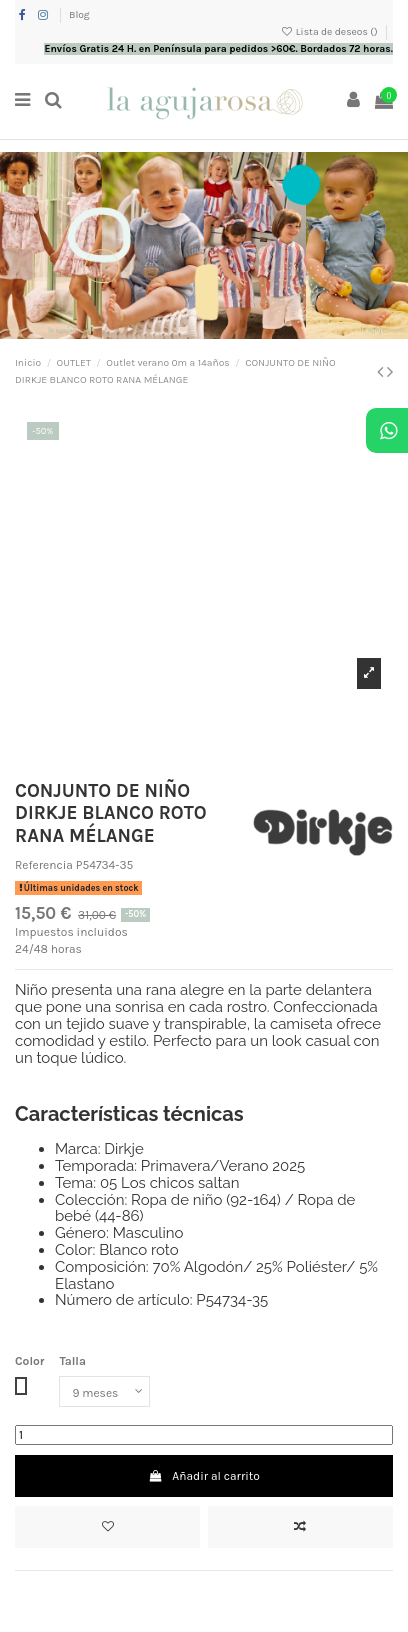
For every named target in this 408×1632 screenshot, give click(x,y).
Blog (79, 15)
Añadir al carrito (204, 1476)
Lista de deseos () (330, 32)
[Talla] (104, 1392)
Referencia (44, 865)
